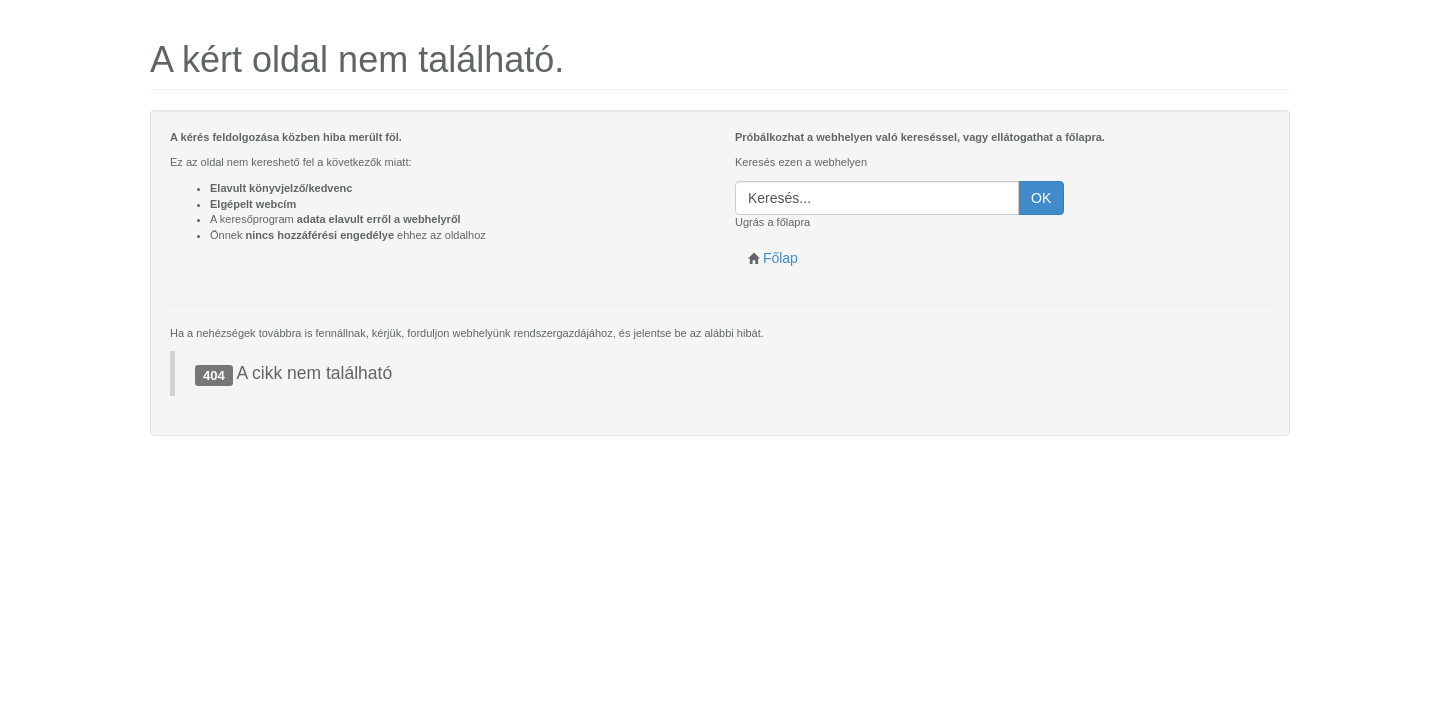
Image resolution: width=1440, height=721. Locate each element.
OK (1041, 198)
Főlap (773, 258)
